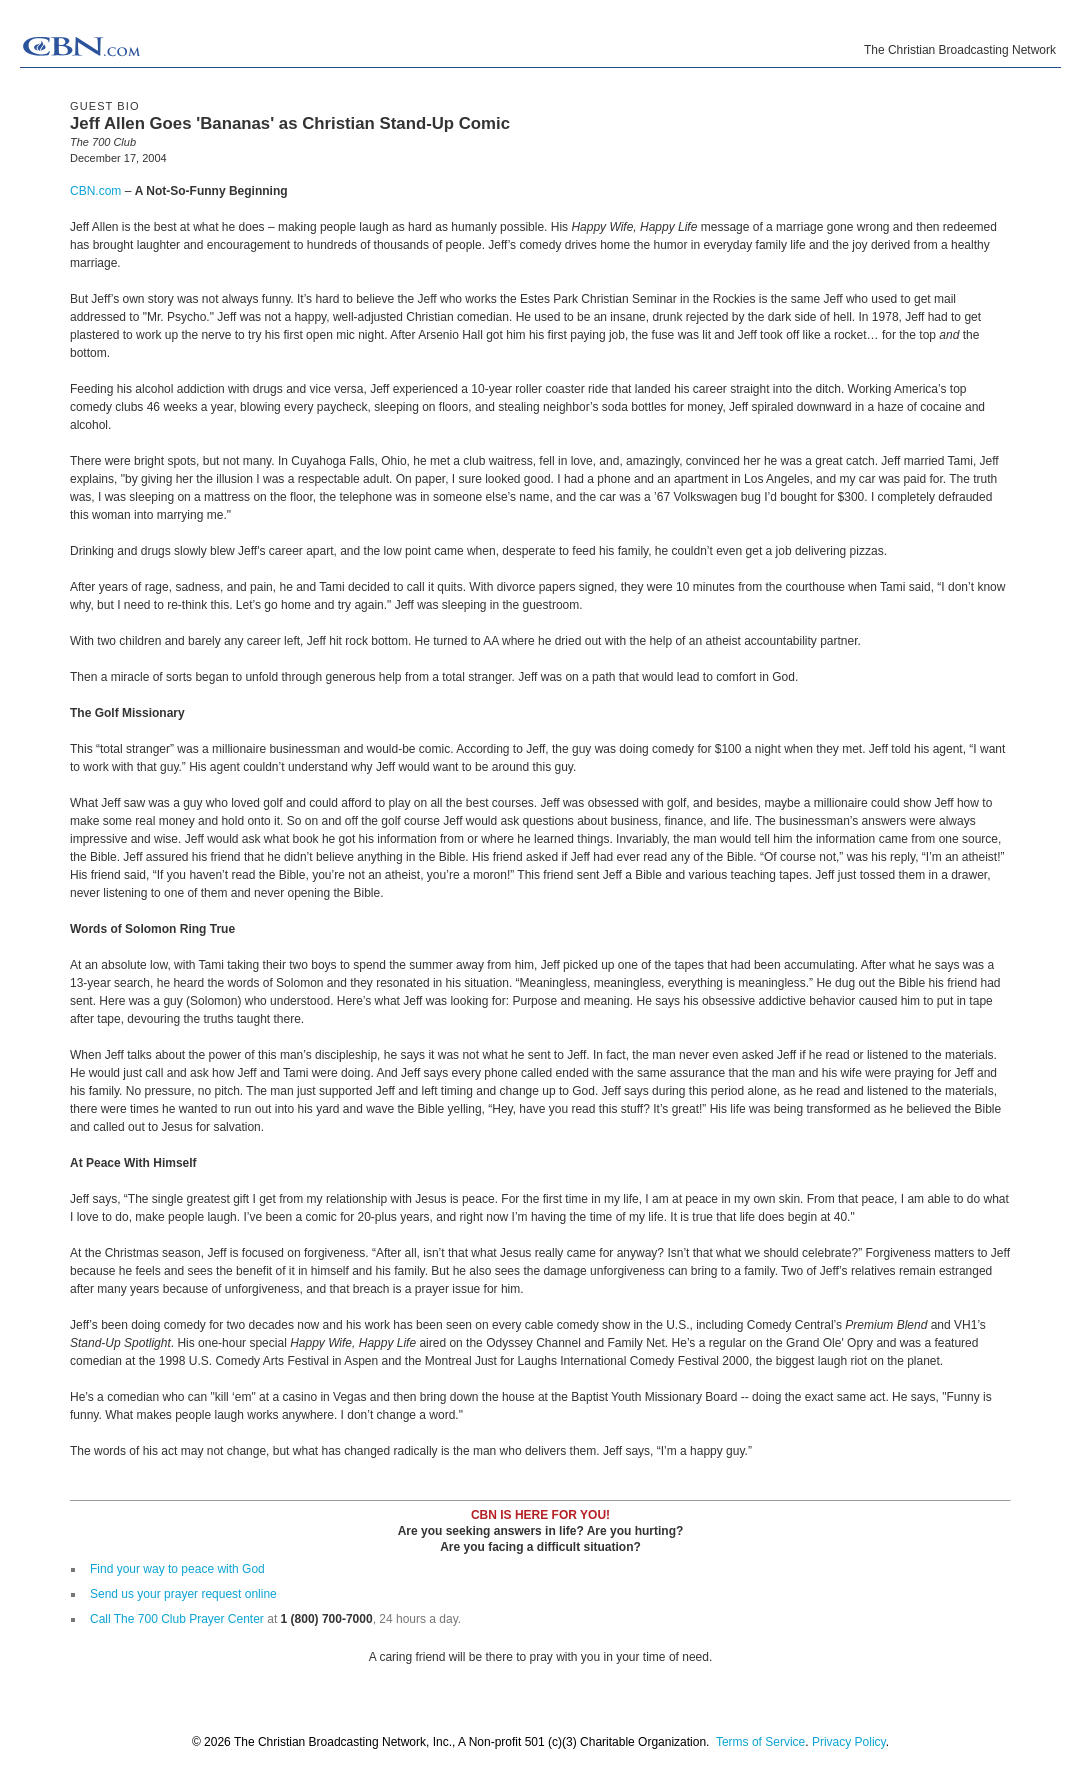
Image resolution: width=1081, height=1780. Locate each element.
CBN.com (95, 191)
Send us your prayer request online (183, 1594)
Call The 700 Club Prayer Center (177, 1619)
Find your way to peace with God (177, 1569)
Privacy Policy (849, 1742)
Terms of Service (760, 1742)
